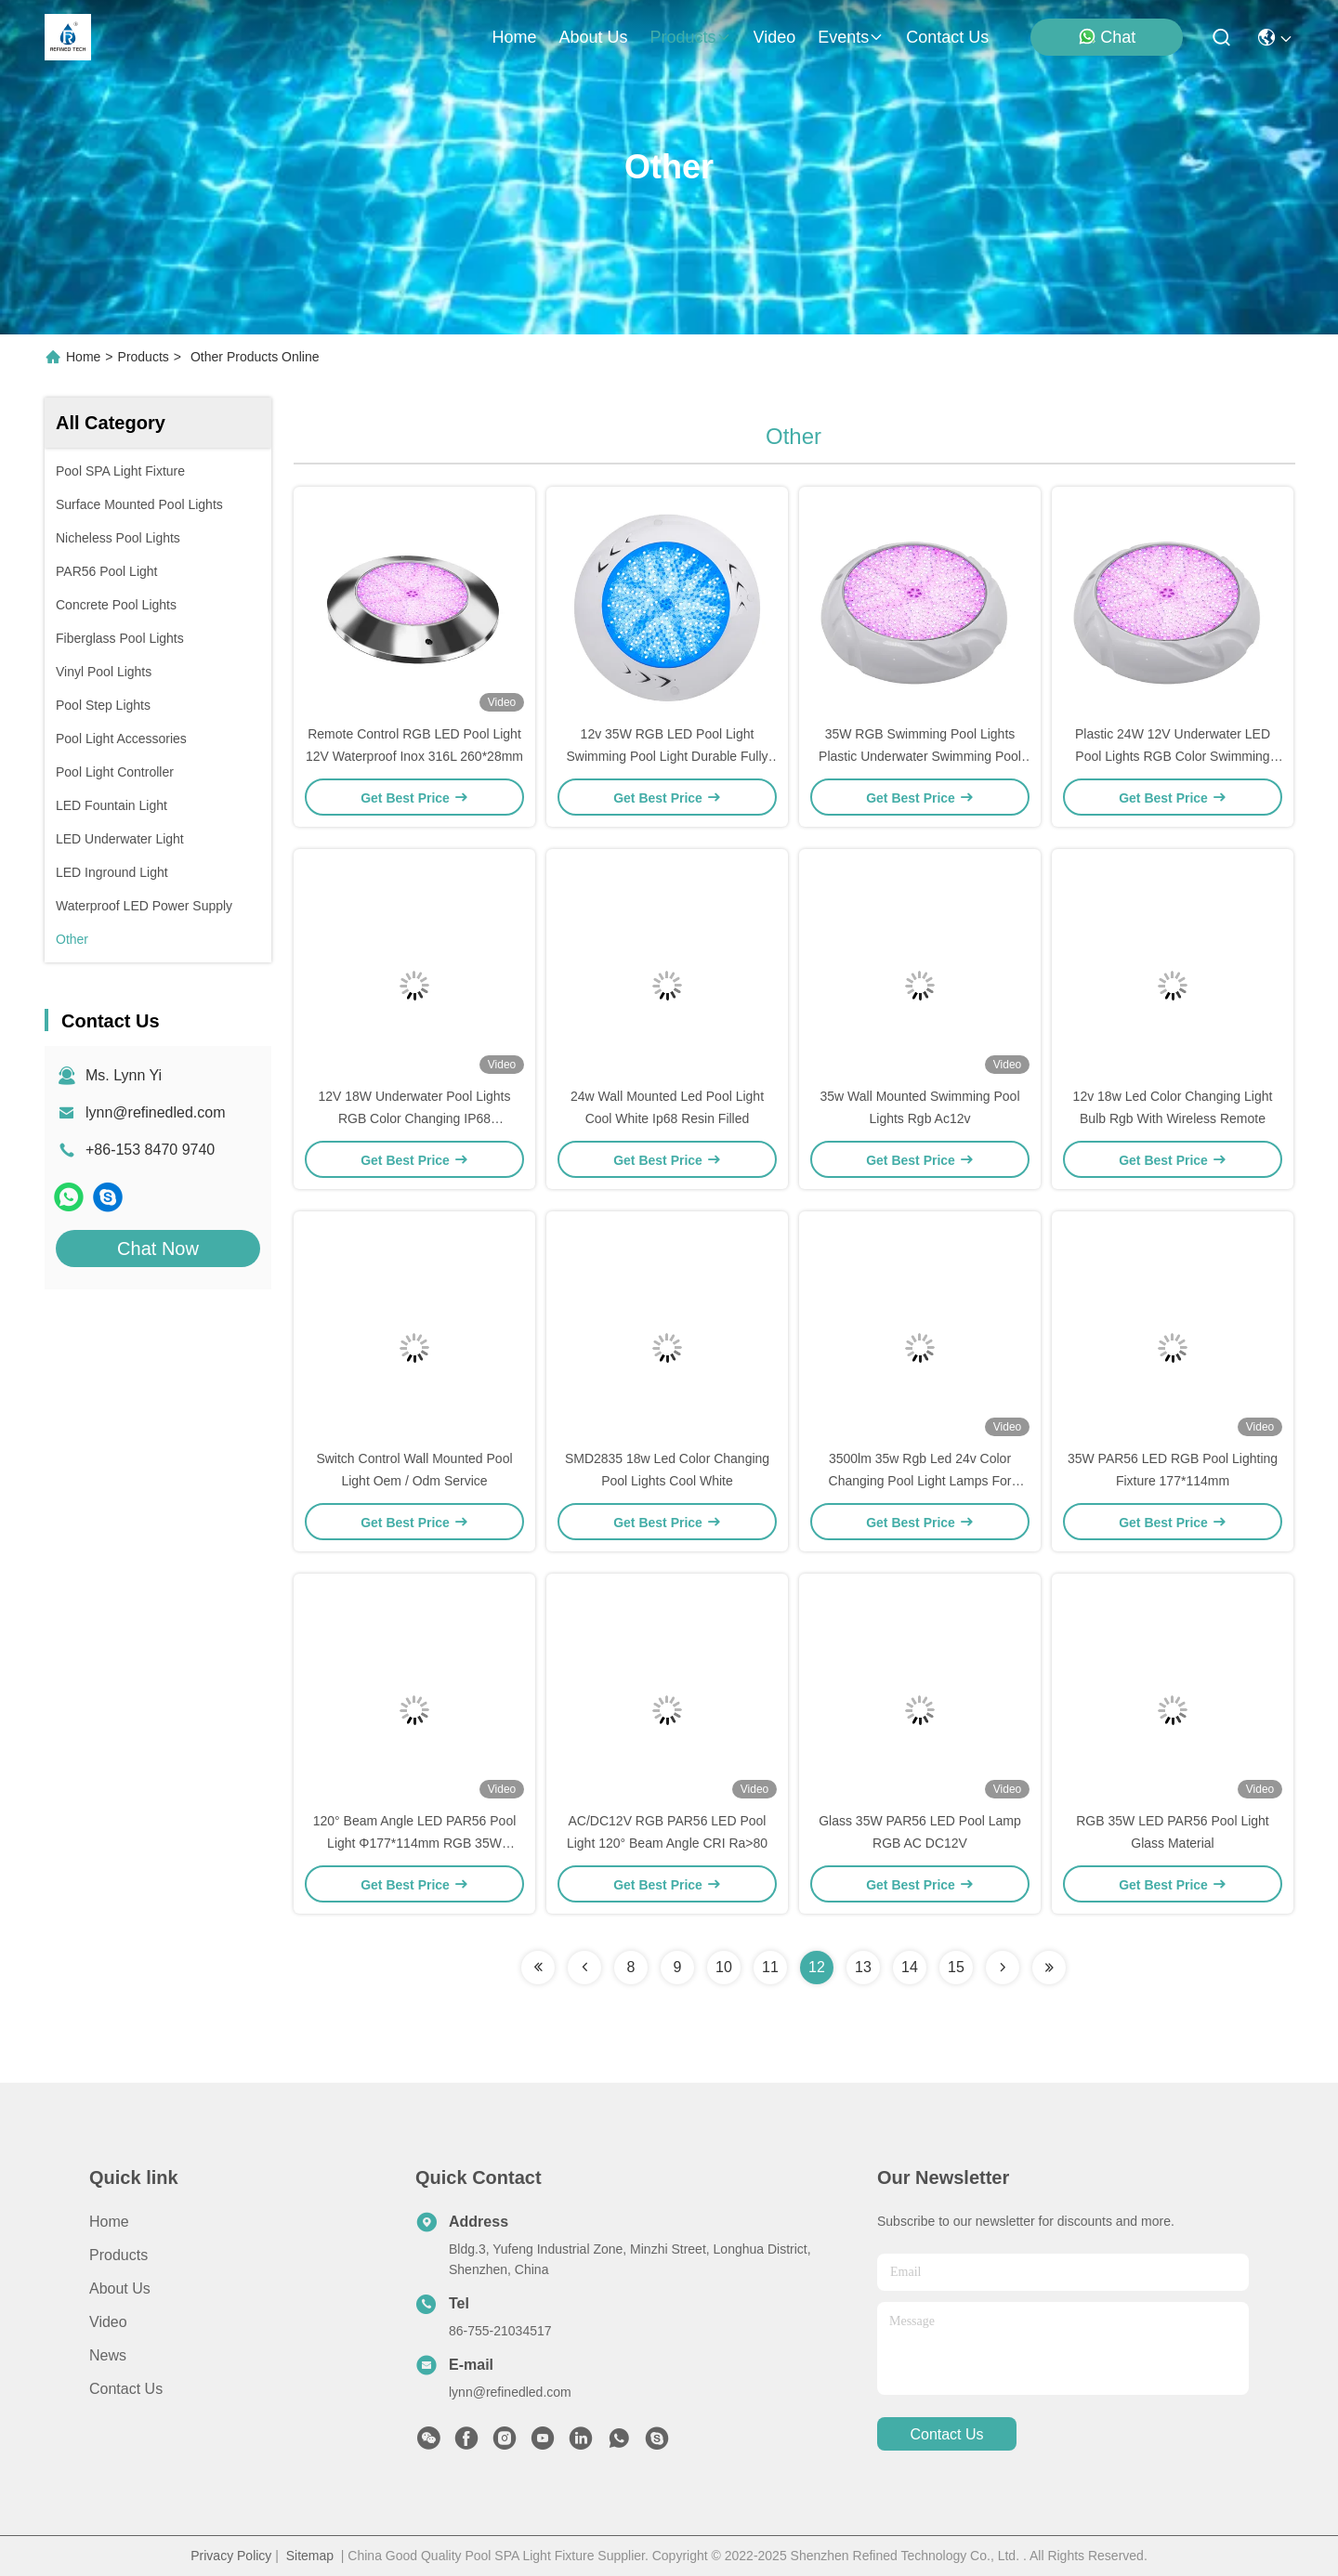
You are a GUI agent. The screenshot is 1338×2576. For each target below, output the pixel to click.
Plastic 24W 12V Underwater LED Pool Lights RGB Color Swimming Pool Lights (1172, 756)
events (851, 37)
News (107, 2355)
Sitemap (310, 2555)
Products (143, 356)
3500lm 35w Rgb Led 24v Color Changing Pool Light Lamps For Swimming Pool (920, 1480)
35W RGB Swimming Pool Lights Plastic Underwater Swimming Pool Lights (920, 756)
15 (956, 1967)
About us (120, 2288)
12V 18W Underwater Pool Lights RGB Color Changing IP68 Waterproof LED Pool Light (415, 1118)
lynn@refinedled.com (155, 1112)
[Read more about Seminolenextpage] (538, 1967)
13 (863, 1967)
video (775, 37)
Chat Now (158, 1248)
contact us (947, 37)
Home (514, 37)
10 (723, 1967)
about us (592, 37)
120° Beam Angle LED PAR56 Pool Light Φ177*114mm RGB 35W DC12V (415, 1843)
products (689, 37)
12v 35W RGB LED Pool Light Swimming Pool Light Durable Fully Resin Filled (666, 756)
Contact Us (126, 2389)
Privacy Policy (230, 2555)
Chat (1106, 36)
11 (770, 1967)
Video (108, 2322)
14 (909, 1967)
